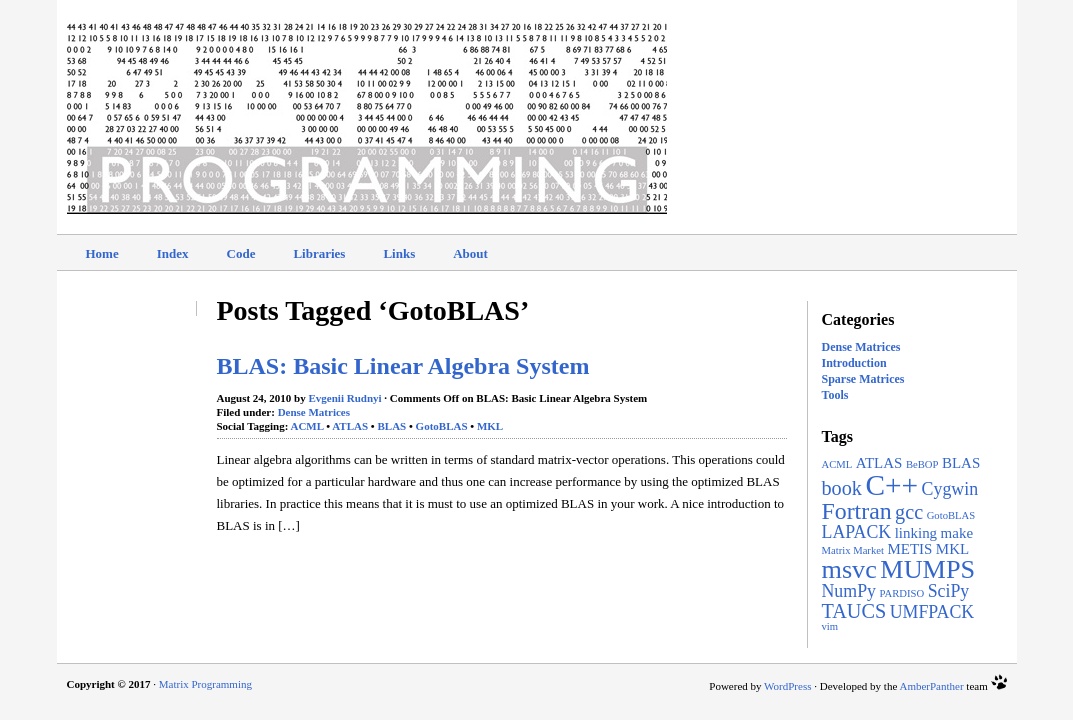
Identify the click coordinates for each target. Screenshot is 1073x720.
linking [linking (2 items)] (916, 533)
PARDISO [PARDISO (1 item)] (902, 593)
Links (399, 253)
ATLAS (350, 426)
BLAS (391, 426)
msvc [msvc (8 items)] (849, 569)
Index (173, 253)
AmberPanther (931, 686)
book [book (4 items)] (842, 488)
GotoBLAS (442, 426)
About (470, 253)
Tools (835, 395)
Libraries (319, 253)
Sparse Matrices (863, 379)
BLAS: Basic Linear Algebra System (403, 366)
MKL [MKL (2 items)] (952, 549)
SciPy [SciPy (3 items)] (949, 591)
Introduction (854, 363)
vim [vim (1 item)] (830, 626)
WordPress (787, 686)
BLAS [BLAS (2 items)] (961, 463)
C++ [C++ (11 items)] (891, 485)
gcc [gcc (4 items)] (909, 512)
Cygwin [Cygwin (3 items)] (950, 489)
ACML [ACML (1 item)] (837, 464)
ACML (306, 426)
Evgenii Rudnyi (345, 398)
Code (241, 253)
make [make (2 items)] (957, 533)
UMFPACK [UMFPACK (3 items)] (932, 612)
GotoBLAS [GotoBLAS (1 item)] (951, 515)
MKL (490, 426)
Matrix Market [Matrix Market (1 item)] (853, 550)
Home (102, 253)
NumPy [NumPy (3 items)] (849, 591)
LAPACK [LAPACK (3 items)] (857, 532)
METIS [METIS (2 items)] (909, 549)
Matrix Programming (205, 684)
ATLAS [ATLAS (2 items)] (879, 463)
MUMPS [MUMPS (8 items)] (927, 569)
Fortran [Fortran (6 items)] (857, 511)
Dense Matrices (861, 347)
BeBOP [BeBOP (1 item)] (922, 464)
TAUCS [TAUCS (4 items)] (854, 611)
